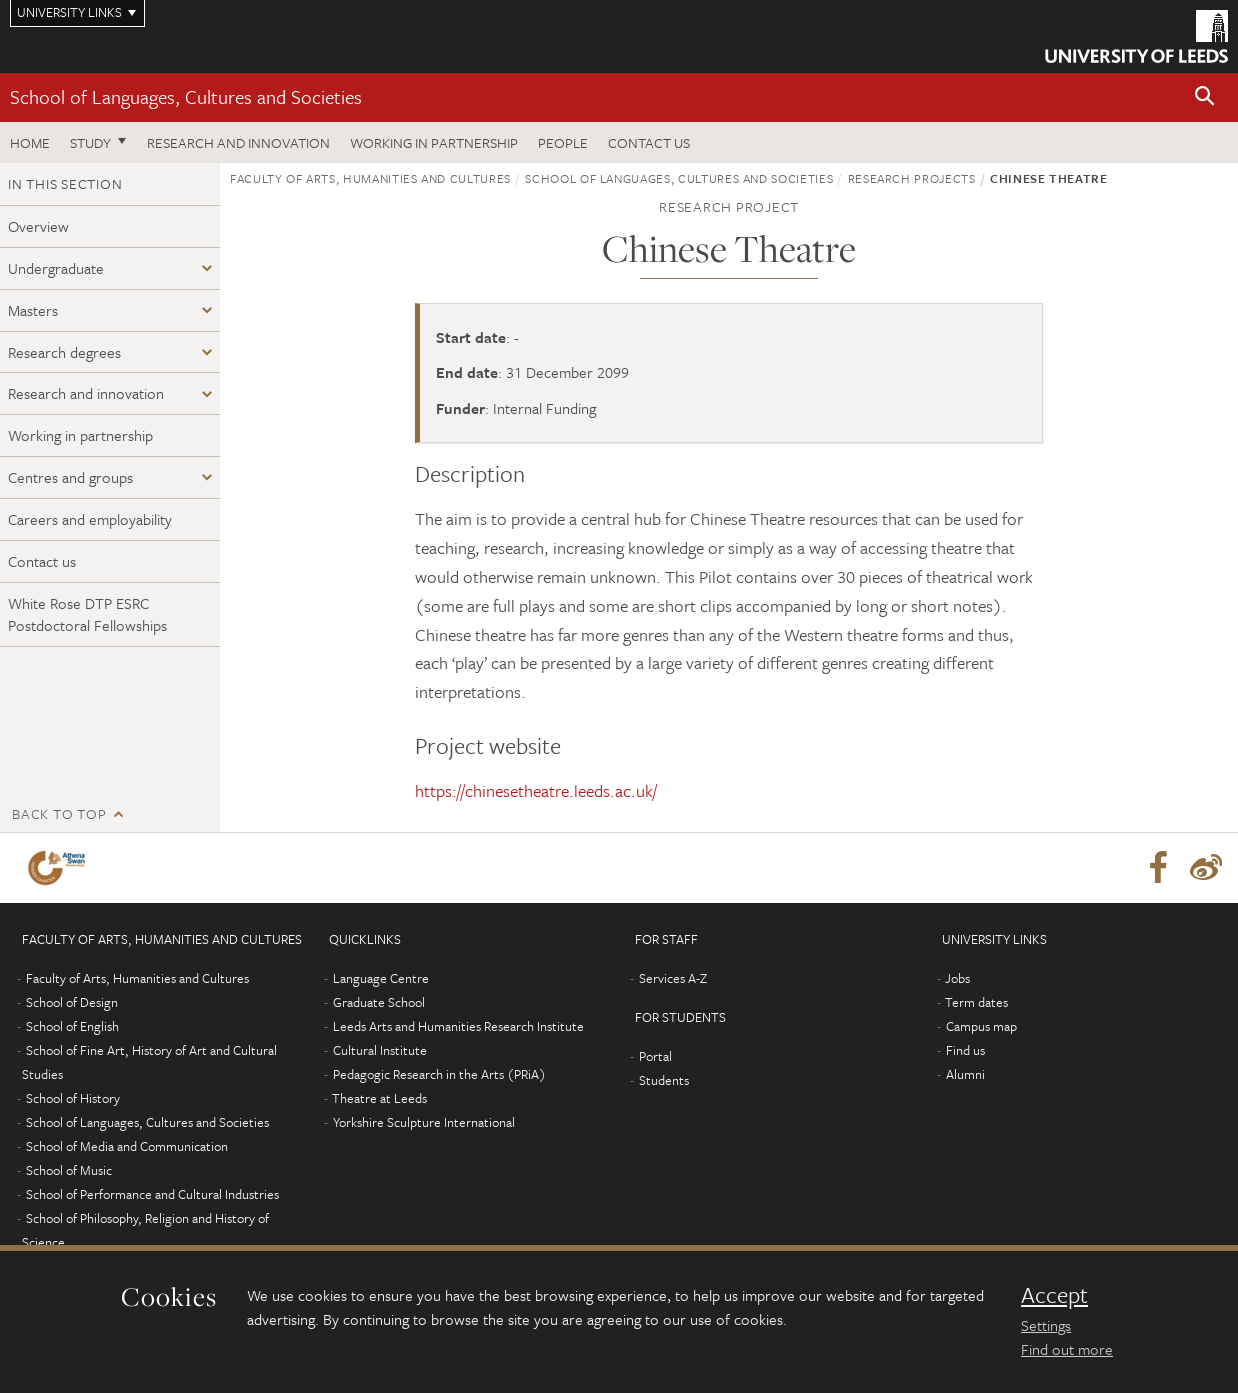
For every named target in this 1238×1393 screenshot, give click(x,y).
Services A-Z (673, 978)
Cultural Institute (380, 1050)
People (563, 142)
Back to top (59, 813)
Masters (33, 310)
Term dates (976, 1002)
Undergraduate (56, 268)
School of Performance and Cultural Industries (152, 1194)
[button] (1205, 97)
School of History (73, 1098)
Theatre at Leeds (379, 1098)
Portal (655, 1056)
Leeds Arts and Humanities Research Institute (458, 1026)
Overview (38, 226)
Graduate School (379, 1002)
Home (30, 142)
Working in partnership (434, 142)
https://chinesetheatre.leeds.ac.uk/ (536, 790)
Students (664, 1080)
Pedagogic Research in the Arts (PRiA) (439, 1074)
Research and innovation (238, 142)
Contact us (649, 142)
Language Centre (381, 978)
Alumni (965, 1074)
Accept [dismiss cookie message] (1054, 1295)
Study (90, 142)
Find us (965, 1050)
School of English (72, 1026)
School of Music (69, 1170)
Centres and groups (70, 477)
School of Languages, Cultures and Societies (186, 96)
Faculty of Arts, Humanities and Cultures (370, 178)
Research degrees (64, 352)
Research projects (912, 178)
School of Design (72, 1002)
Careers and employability (90, 519)
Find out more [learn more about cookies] (1067, 1349)
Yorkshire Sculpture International (424, 1122)
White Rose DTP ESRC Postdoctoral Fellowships (87, 614)
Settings (1046, 1325)
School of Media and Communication (127, 1146)
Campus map (981, 1026)
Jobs (957, 978)
